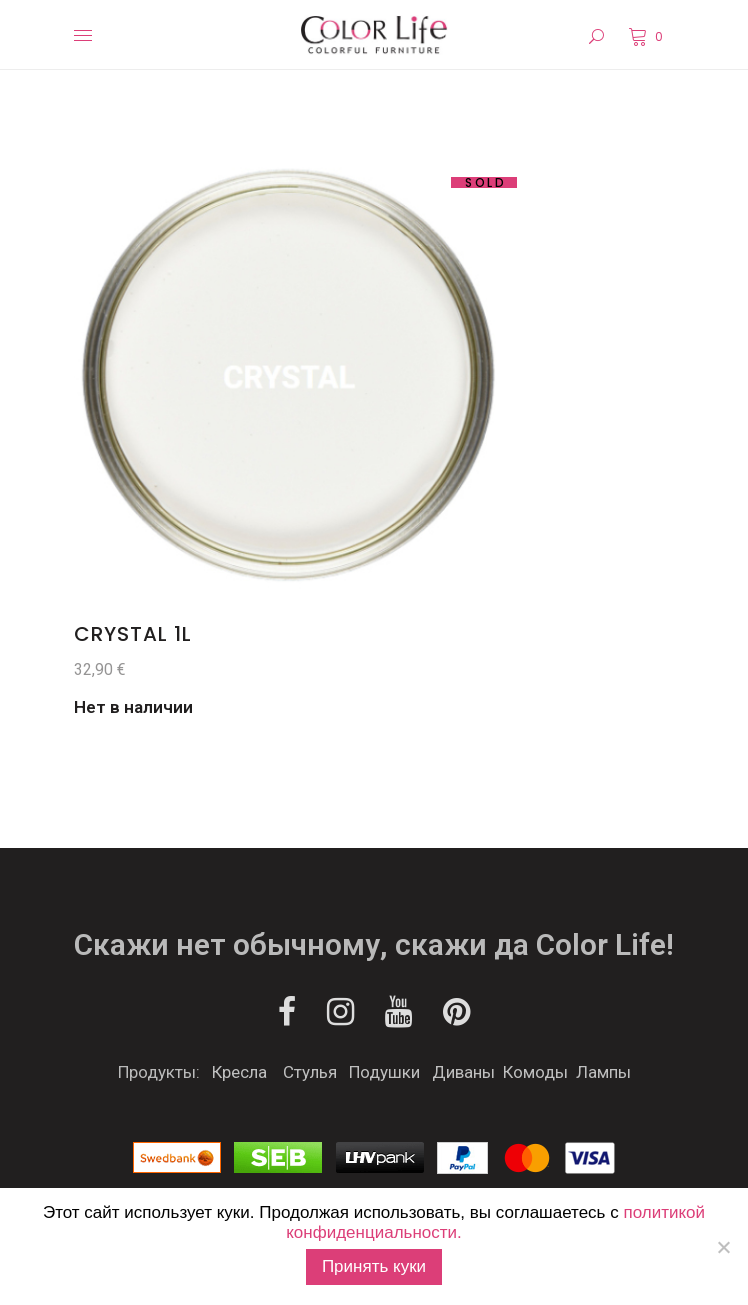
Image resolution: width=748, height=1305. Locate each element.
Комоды (535, 1072)
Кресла (239, 1072)
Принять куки (374, 1266)
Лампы (603, 1072)
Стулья (310, 1072)
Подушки (384, 1072)
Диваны (463, 1072)
